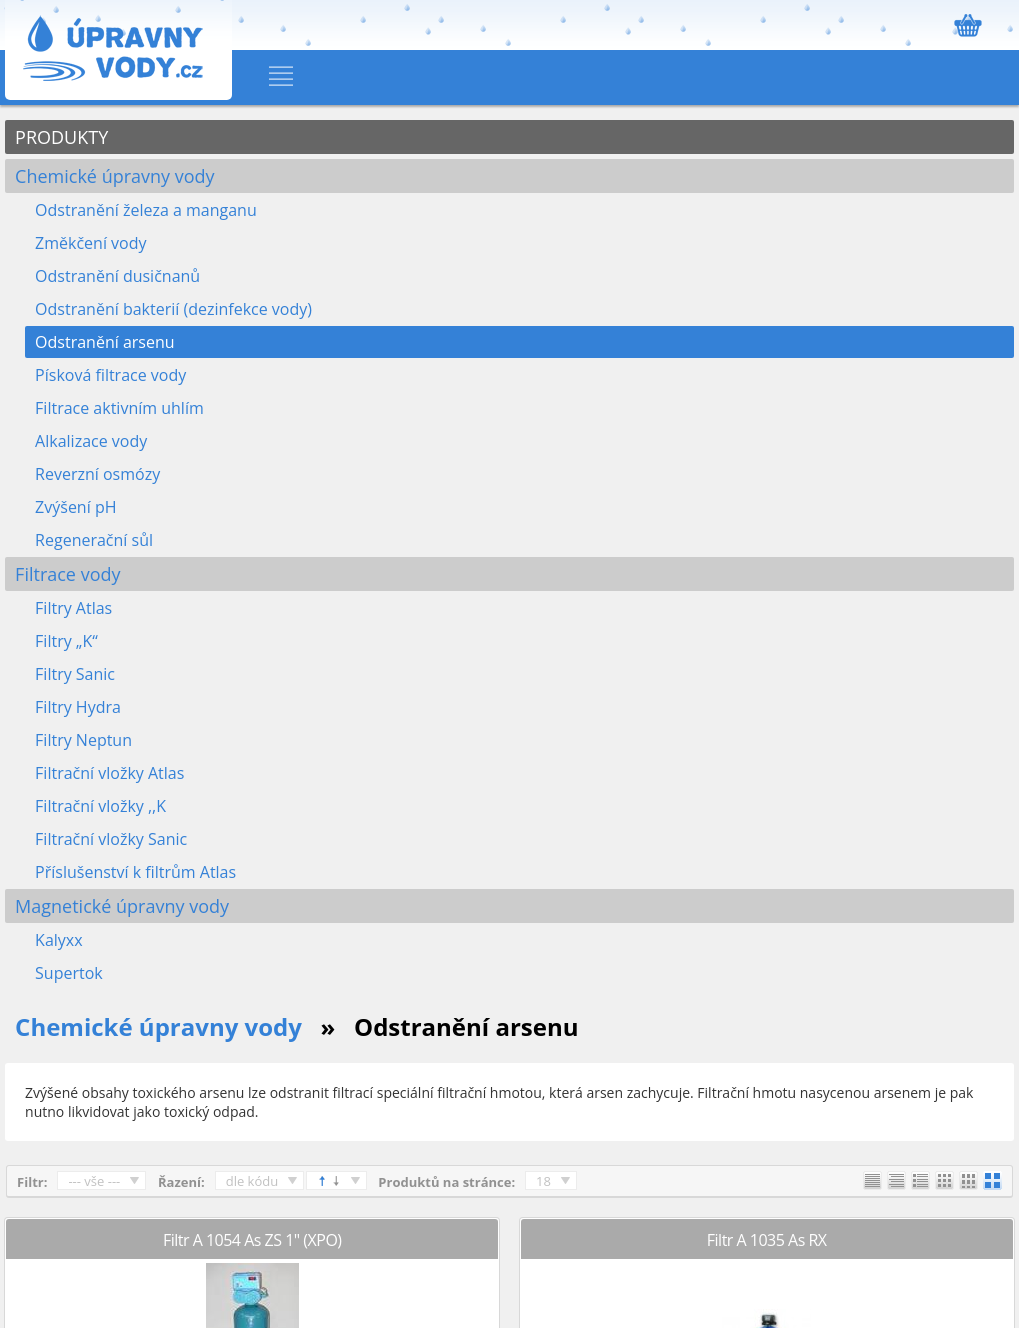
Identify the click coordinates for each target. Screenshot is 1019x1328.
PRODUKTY (61, 137)
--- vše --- (94, 1181)
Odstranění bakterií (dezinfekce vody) (173, 309)
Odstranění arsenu (104, 342)
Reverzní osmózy (97, 474)
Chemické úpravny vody (115, 176)
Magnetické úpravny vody (122, 906)
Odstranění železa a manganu (146, 210)
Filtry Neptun (83, 740)
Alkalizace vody (91, 441)
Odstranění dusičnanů (117, 276)
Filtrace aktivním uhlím (119, 408)
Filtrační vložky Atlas (109, 773)
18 (543, 1181)
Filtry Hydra (78, 707)
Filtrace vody (67, 574)
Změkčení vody (90, 243)
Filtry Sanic (75, 674)
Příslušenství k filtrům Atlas (135, 872)
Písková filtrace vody (110, 375)
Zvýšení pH (75, 507)
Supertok (69, 973)
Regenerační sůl (94, 540)
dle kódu (252, 1181)
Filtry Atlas (73, 608)
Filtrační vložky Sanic (111, 839)
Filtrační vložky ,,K (100, 806)
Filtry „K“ (66, 641)
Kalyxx (59, 940)
